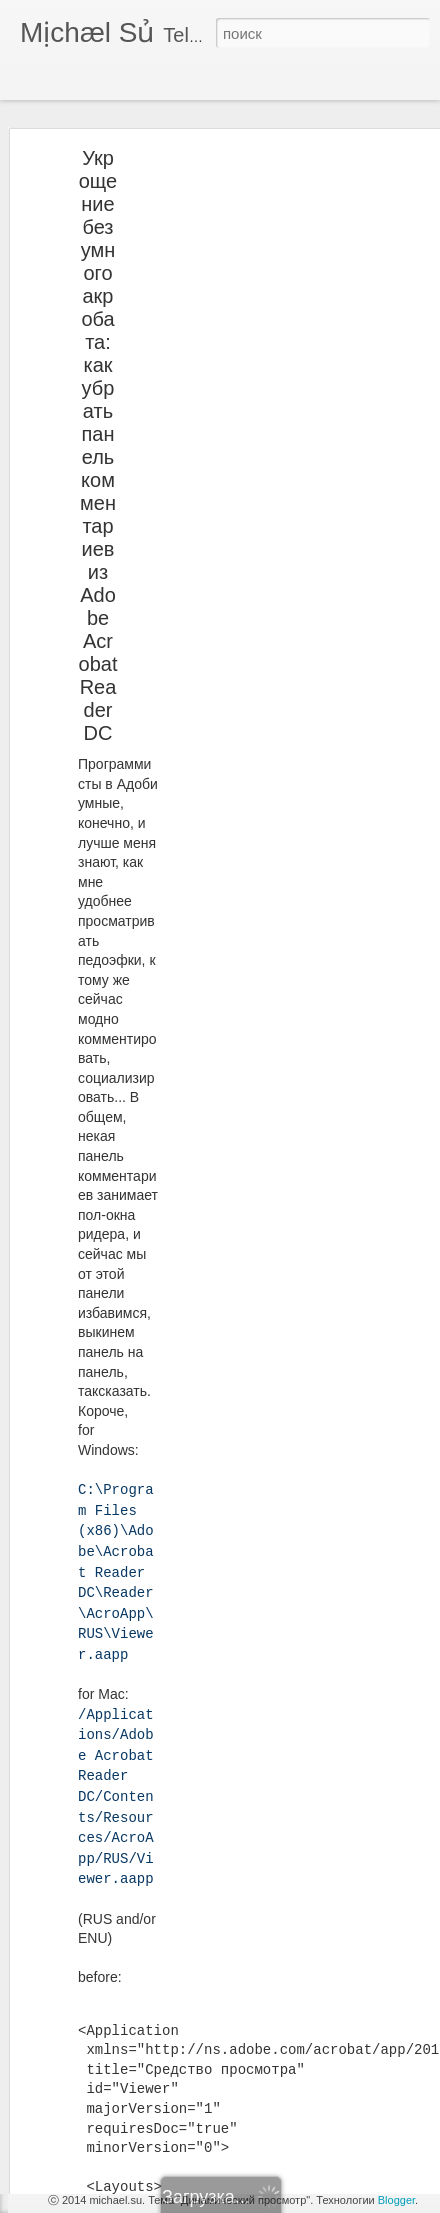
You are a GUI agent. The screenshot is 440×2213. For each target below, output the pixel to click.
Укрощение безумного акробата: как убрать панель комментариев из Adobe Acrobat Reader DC (98, 407)
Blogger (396, 2200)
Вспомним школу (96, 2012)
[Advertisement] (268, 254)
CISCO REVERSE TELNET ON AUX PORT (165, 2147)
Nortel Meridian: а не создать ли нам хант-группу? (186, 2102)
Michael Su (226, 2019)
